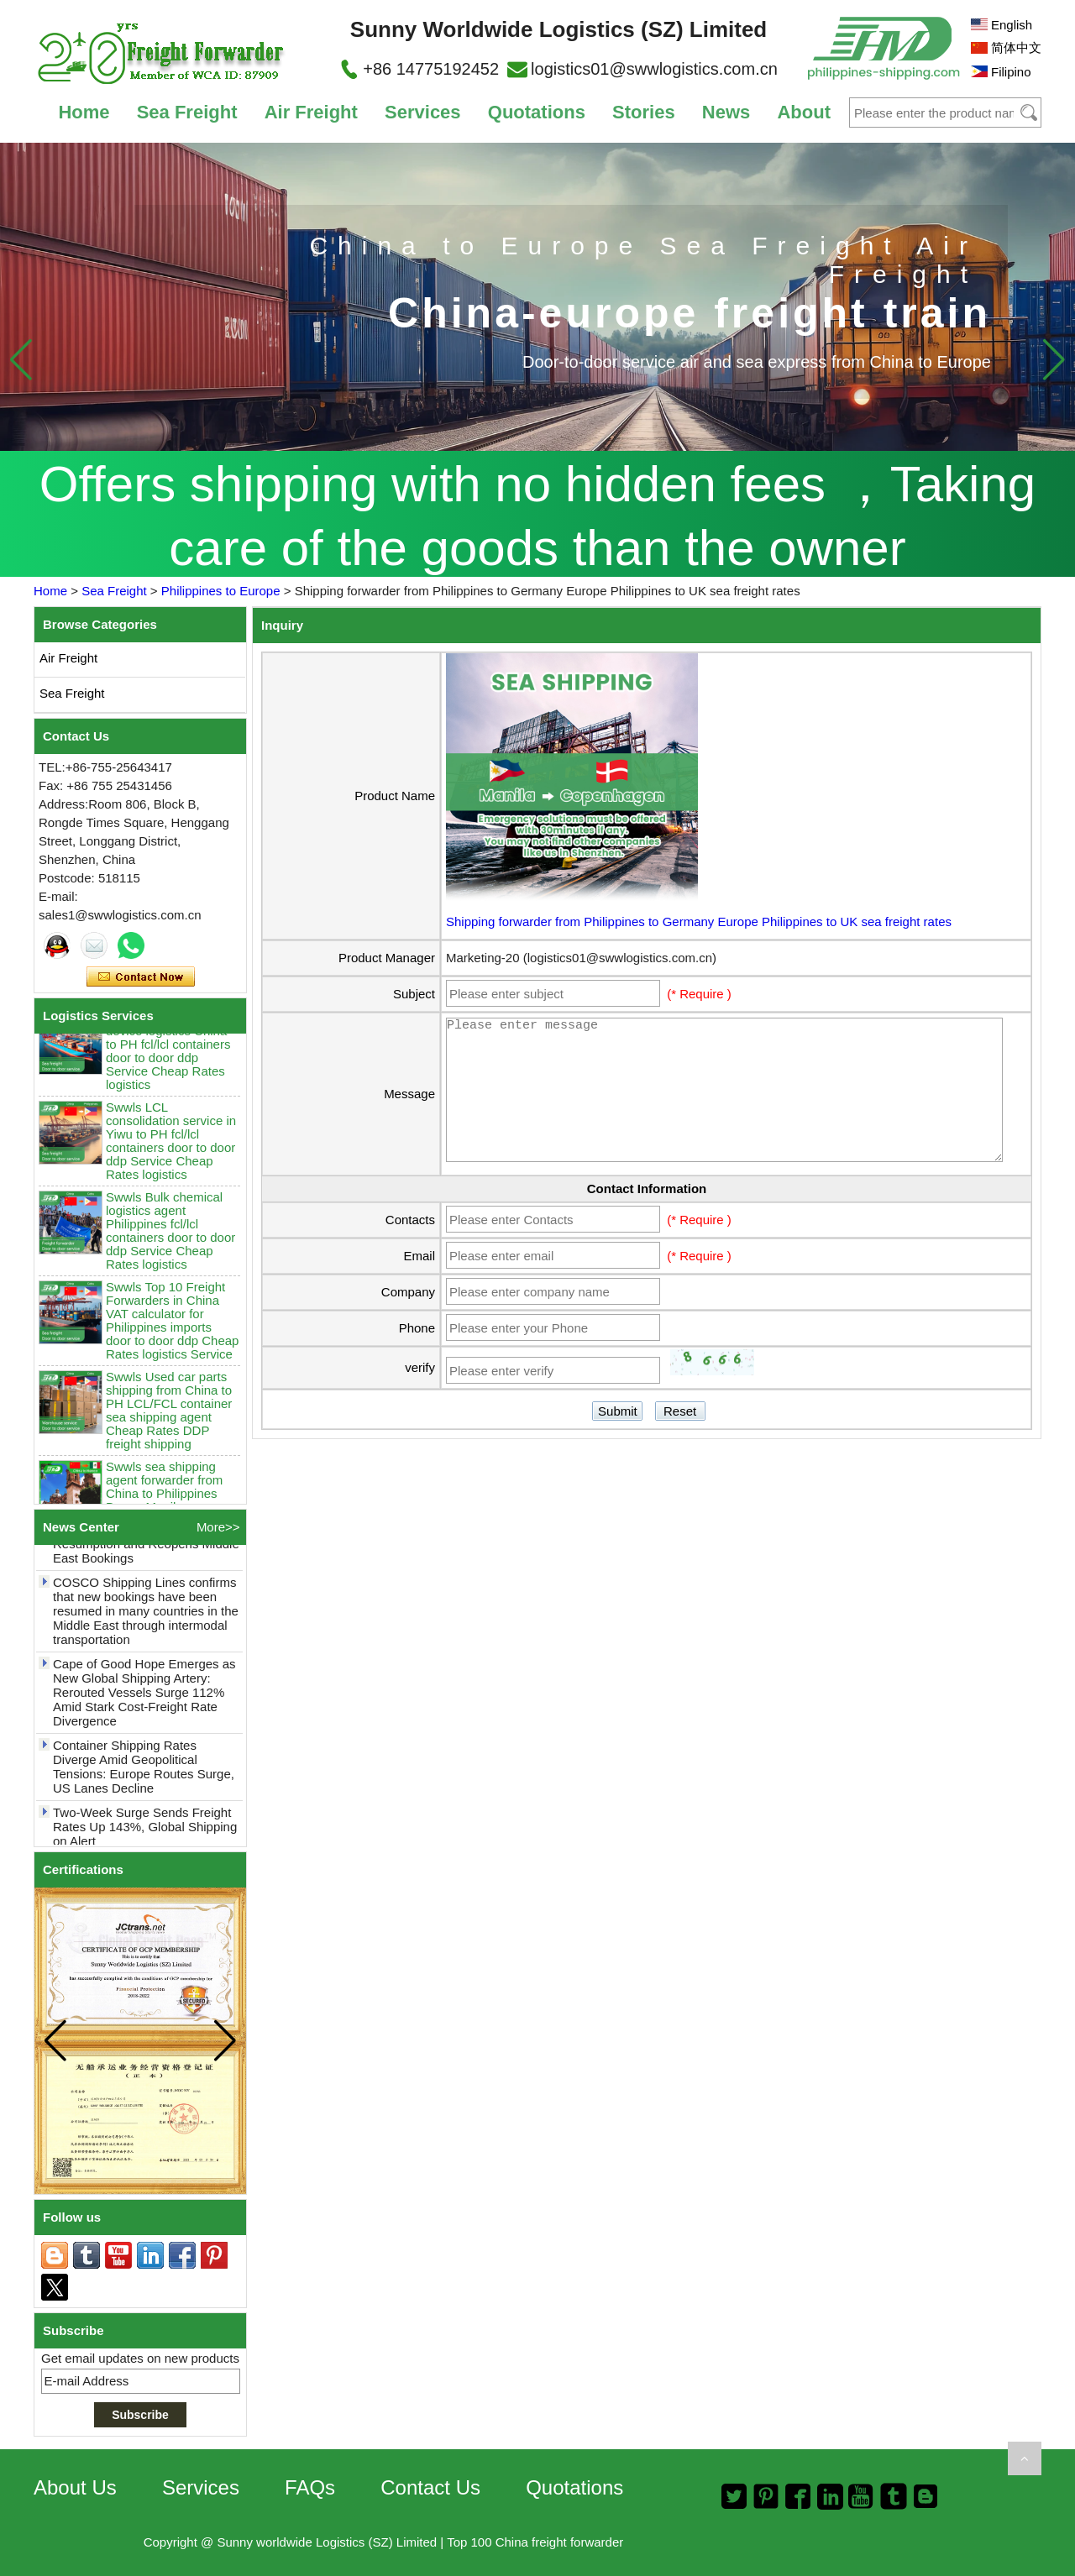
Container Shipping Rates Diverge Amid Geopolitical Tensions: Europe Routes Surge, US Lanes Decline (143, 1774)
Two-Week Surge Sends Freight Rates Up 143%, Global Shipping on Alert (145, 1834)
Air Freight (311, 112)
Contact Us (430, 2487)
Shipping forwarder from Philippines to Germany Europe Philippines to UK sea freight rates (699, 921)
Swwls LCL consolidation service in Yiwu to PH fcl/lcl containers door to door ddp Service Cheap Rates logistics (171, 1148)
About (804, 112)
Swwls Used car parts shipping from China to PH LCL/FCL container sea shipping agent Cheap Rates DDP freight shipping (169, 1417)
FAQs (310, 2487)
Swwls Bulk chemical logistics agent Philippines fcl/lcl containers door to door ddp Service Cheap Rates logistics (170, 1238)
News (726, 112)
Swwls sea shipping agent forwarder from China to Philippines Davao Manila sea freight (164, 1501)
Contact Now (141, 977)
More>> (218, 1527)
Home (83, 112)
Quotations (536, 112)
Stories (643, 112)
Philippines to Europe (221, 591)
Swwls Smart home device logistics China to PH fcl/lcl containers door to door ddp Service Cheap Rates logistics (168, 1058)
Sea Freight (187, 112)
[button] (1054, 359)
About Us (75, 2487)
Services (423, 112)
